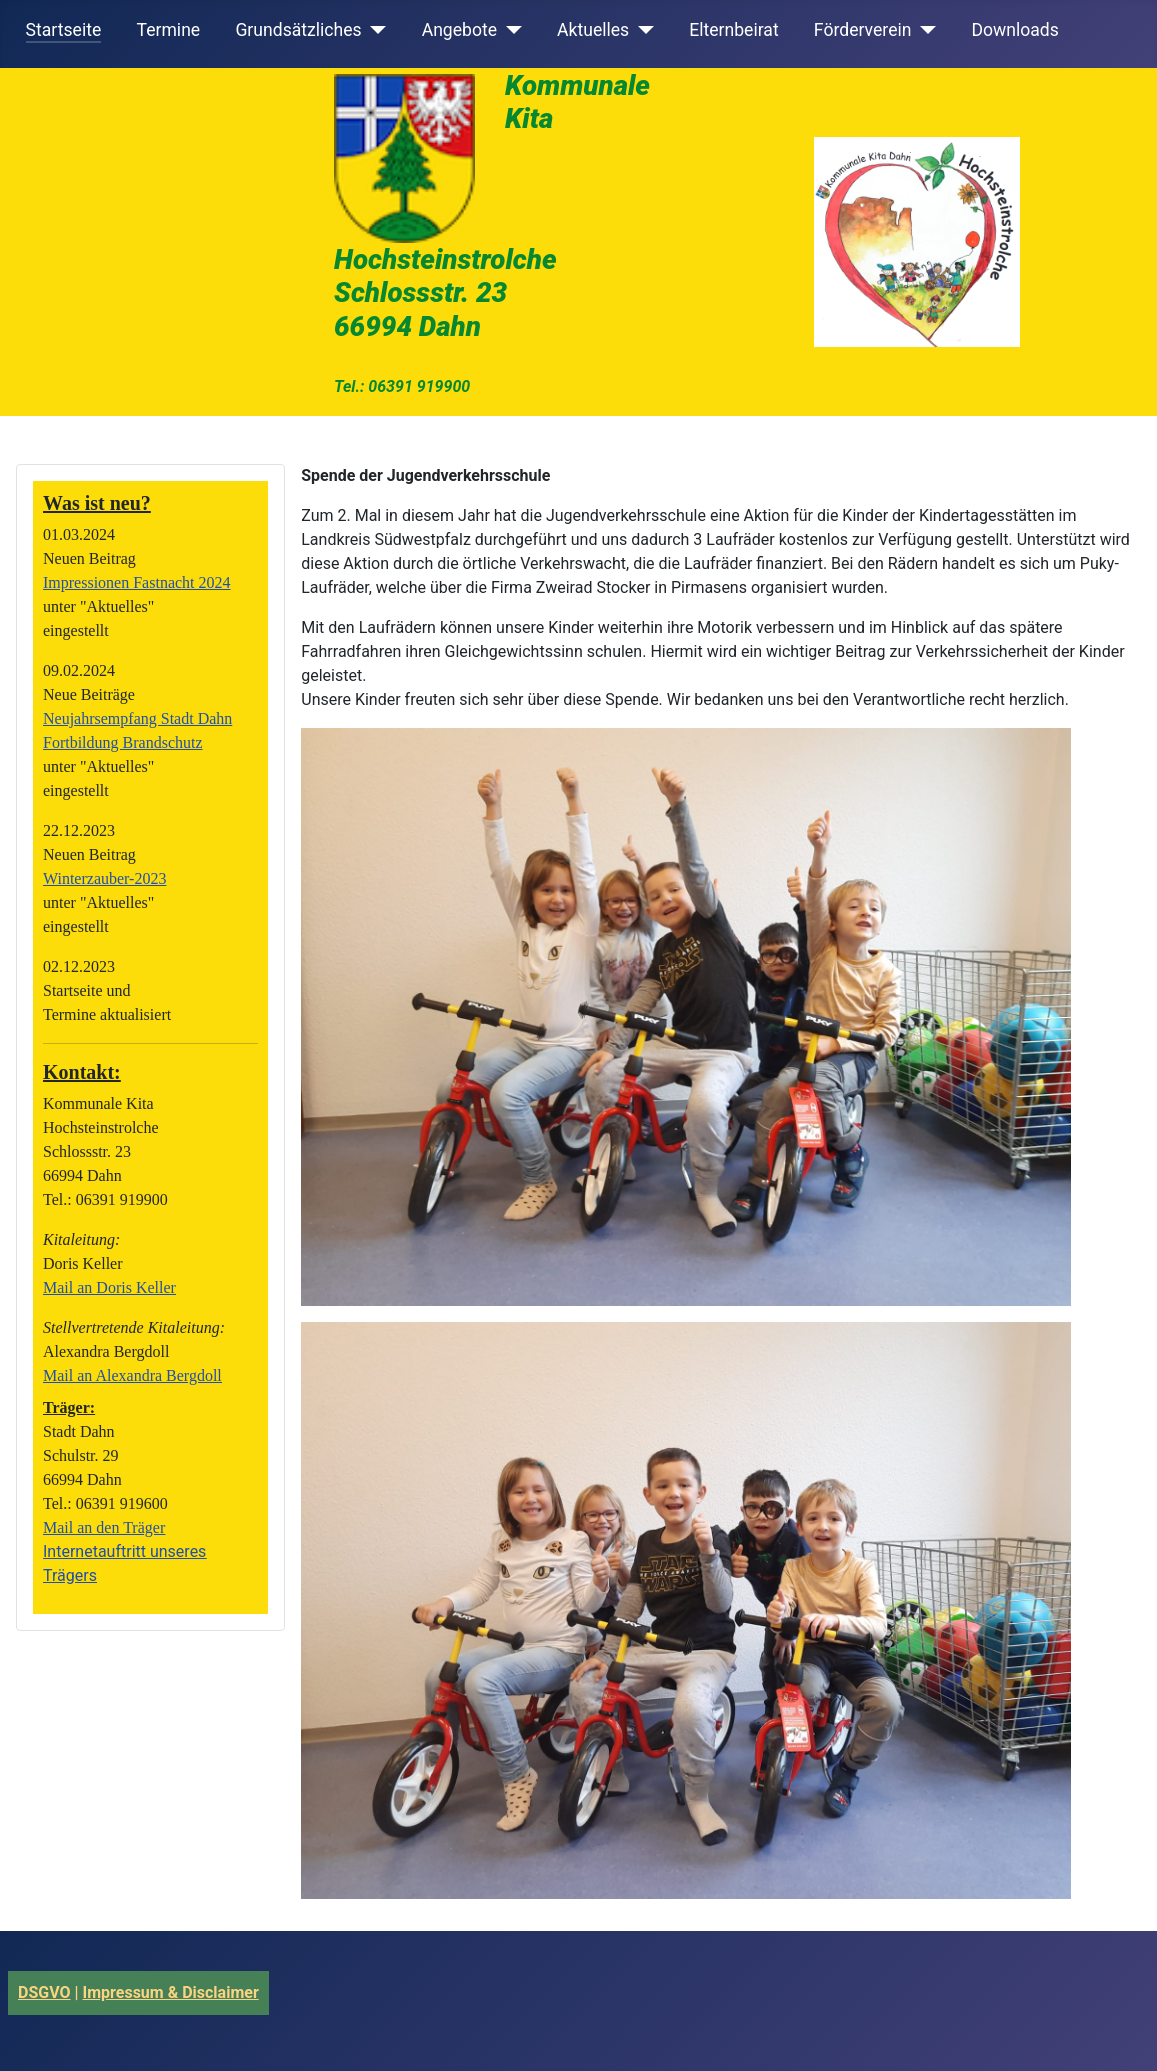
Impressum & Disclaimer (171, 1992)
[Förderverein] (923, 30)
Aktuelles (593, 30)
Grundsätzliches (298, 30)
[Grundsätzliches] (374, 30)
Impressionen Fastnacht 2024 (137, 582)
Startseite (64, 30)
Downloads (1014, 30)
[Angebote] (509, 30)
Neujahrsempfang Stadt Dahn (137, 718)
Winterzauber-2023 (104, 878)
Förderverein (863, 30)
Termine (168, 30)
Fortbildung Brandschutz (123, 742)
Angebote (459, 30)
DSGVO (44, 1992)
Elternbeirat (733, 30)
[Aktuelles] (641, 30)
